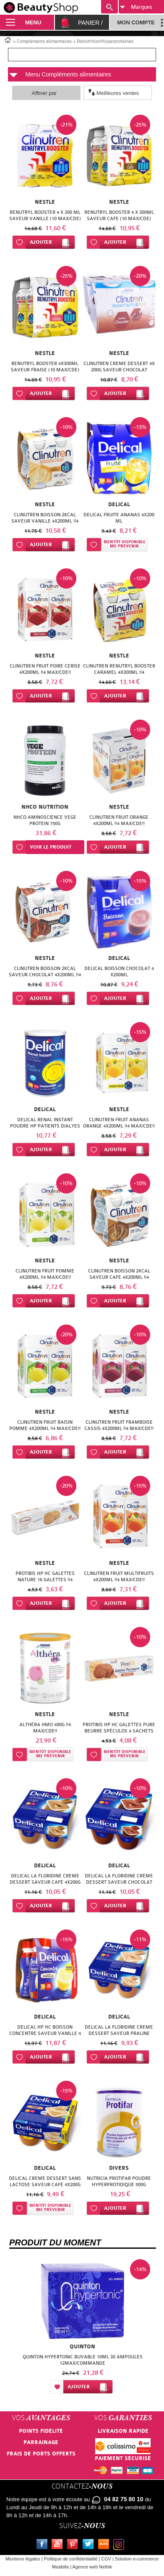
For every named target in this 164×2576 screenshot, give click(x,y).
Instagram (120, 2545)
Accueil (8, 39)
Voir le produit (50, 847)
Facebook (43, 2545)
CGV (106, 2558)
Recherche (109, 6)
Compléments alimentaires (44, 41)
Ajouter (41, 242)
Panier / (90, 22)
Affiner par (44, 93)
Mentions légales (22, 2558)
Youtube (59, 2545)
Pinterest (74, 2545)
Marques (136, 7)
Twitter (90, 2545)
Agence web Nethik (92, 2566)
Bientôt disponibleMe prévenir (125, 544)
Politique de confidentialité (70, 2558)
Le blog (105, 2545)
